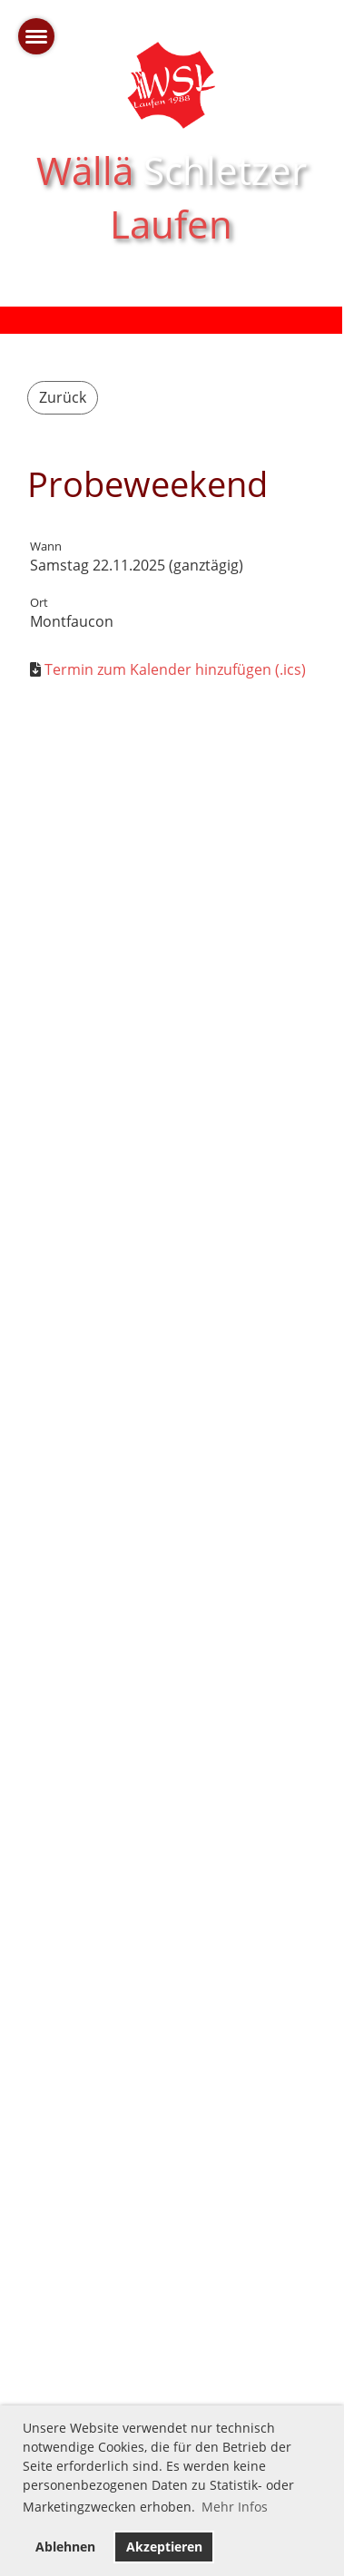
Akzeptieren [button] (164, 2546)
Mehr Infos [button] (234, 2506)
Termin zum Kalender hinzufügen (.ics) (175, 669)
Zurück (62, 397)
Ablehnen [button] (65, 2546)
